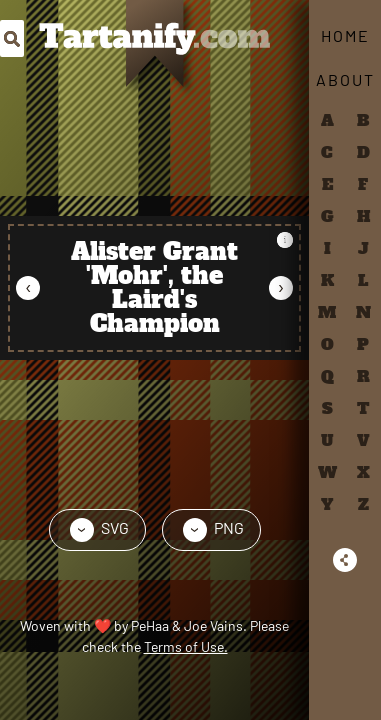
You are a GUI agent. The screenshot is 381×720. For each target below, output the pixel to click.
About (345, 79)
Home (345, 35)
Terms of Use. (186, 646)
